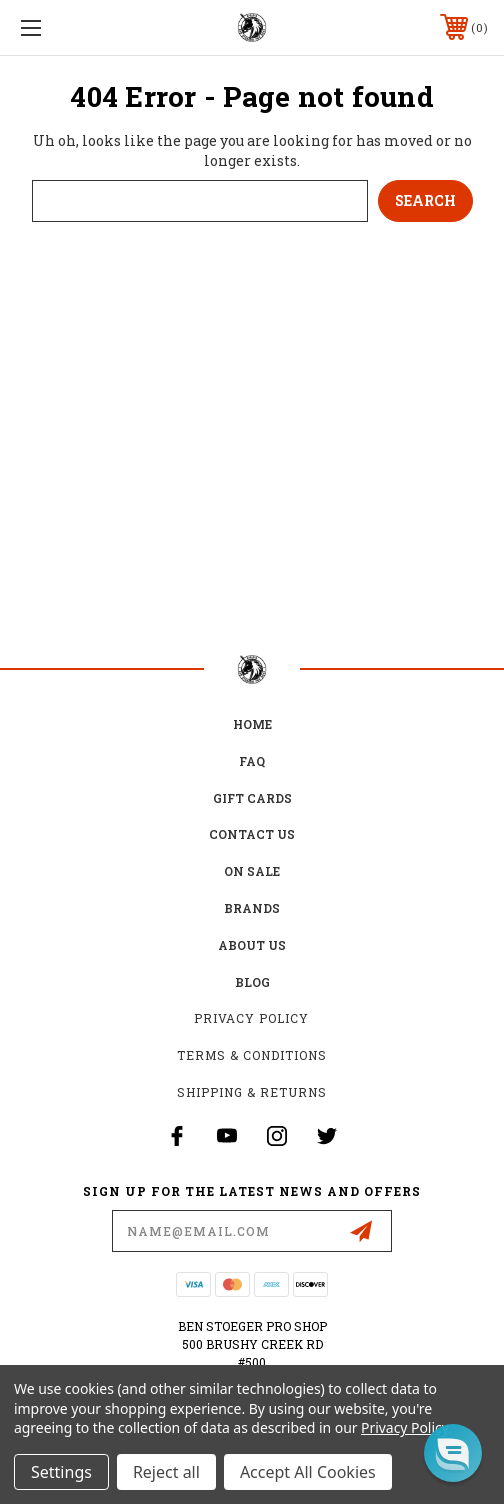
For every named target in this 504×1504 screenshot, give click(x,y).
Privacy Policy (251, 1018)
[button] (453, 1453)
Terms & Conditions (252, 1055)
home (252, 724)
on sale (252, 871)
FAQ (252, 761)
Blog (252, 982)
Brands (252, 908)
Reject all (166, 1472)
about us (252, 945)
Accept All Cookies (308, 1472)
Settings (61, 1472)
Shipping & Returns (252, 1092)
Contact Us (252, 834)
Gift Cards (252, 798)
